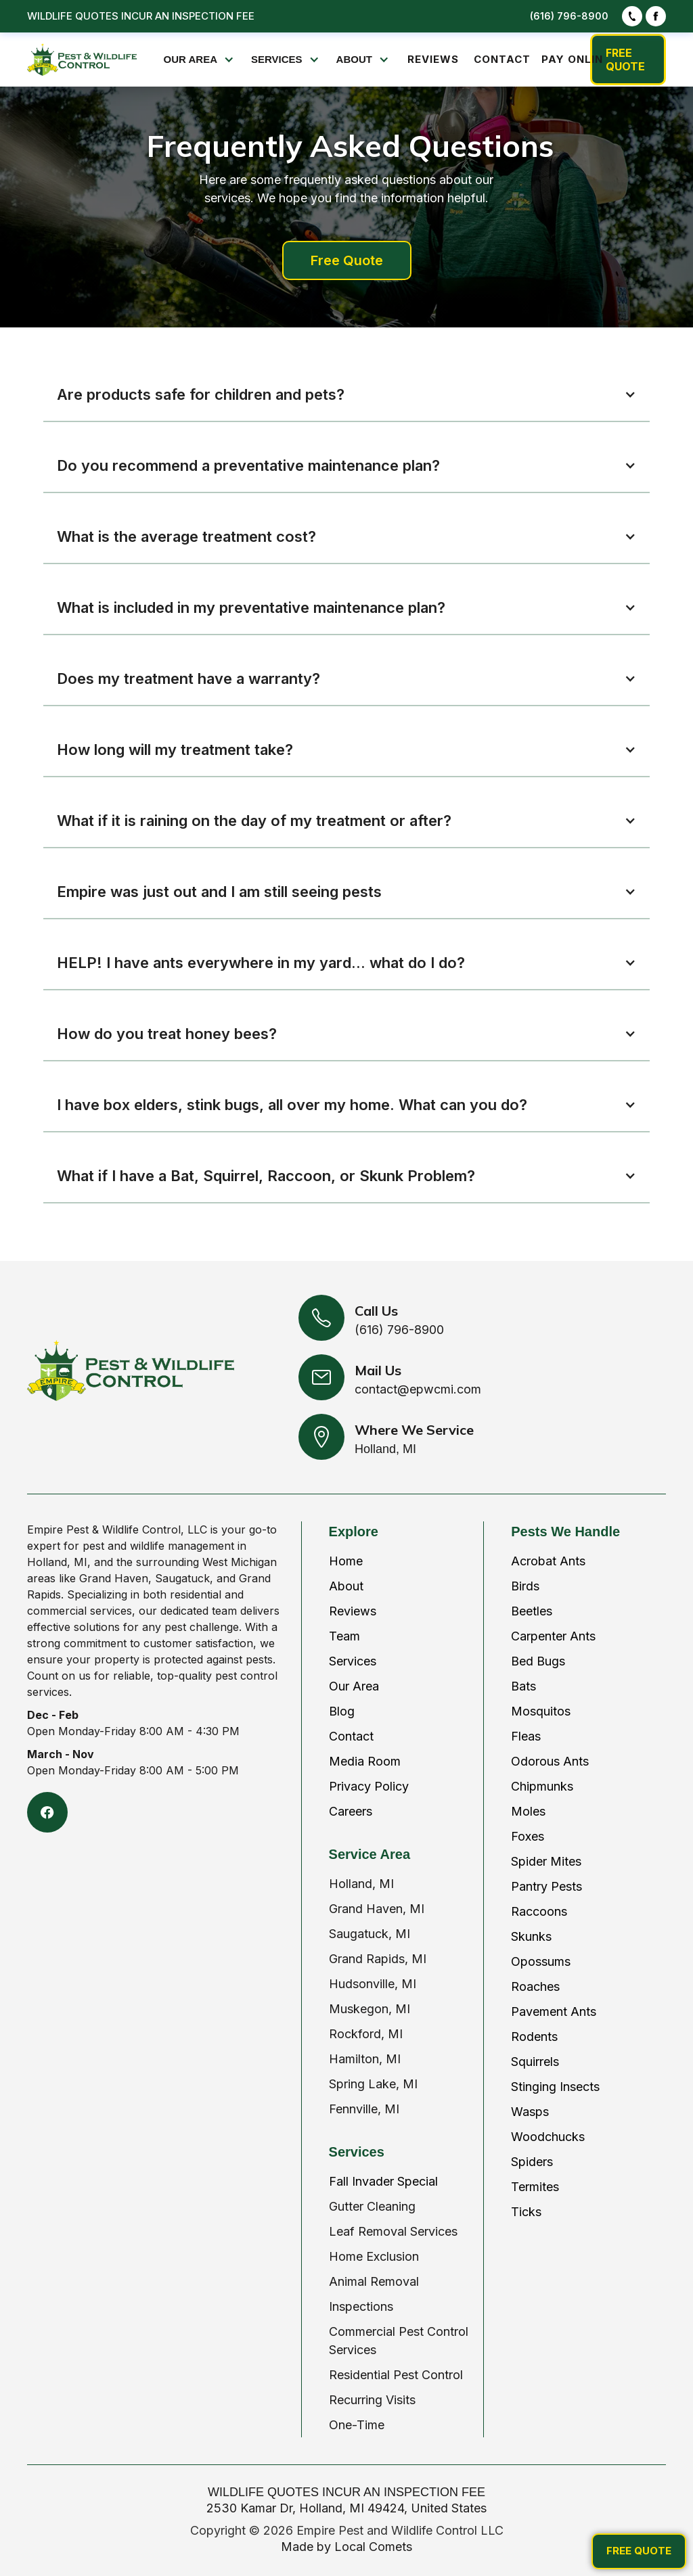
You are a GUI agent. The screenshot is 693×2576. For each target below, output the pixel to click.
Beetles (531, 1611)
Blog (342, 1711)
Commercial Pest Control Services (398, 2340)
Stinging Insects (555, 2086)
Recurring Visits (372, 2400)
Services (352, 1661)
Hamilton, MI (365, 2059)
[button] (200, 59)
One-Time (356, 2425)
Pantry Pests (546, 1886)
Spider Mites (546, 1861)
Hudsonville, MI (372, 1984)
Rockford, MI (366, 2034)
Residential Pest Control (396, 2375)
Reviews (352, 1611)
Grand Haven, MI (376, 1909)
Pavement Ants (553, 2011)
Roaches (535, 1986)
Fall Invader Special (383, 2181)
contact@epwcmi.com (418, 1389)
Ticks (526, 2212)
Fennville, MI (364, 2109)
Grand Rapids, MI (377, 1959)
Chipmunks (542, 1786)
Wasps (530, 2111)
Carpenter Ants (553, 1636)
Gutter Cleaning (372, 2206)
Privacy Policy (369, 1786)
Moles (528, 1811)
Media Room (365, 1761)
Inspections (361, 2306)
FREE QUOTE (625, 59)
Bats (523, 1686)
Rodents (534, 2036)
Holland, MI (361, 1884)
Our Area (354, 1686)
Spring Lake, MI (373, 2084)
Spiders (532, 2162)
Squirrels (535, 2061)
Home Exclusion (374, 2256)
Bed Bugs (538, 1661)
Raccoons (539, 1911)
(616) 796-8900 (569, 16)
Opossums (541, 1961)
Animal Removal (374, 2281)
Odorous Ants (550, 1761)
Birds (525, 1586)
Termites (535, 2187)
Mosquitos (541, 1711)
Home (346, 1561)
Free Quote (347, 260)
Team (344, 1636)
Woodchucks (548, 2137)
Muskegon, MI (369, 2009)
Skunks (531, 1936)
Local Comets (373, 2546)
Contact (351, 1736)
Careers (350, 1811)
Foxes (527, 1836)
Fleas (526, 1736)
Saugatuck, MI (369, 1934)
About (346, 1586)
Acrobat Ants (548, 1561)
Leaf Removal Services (393, 2231)
